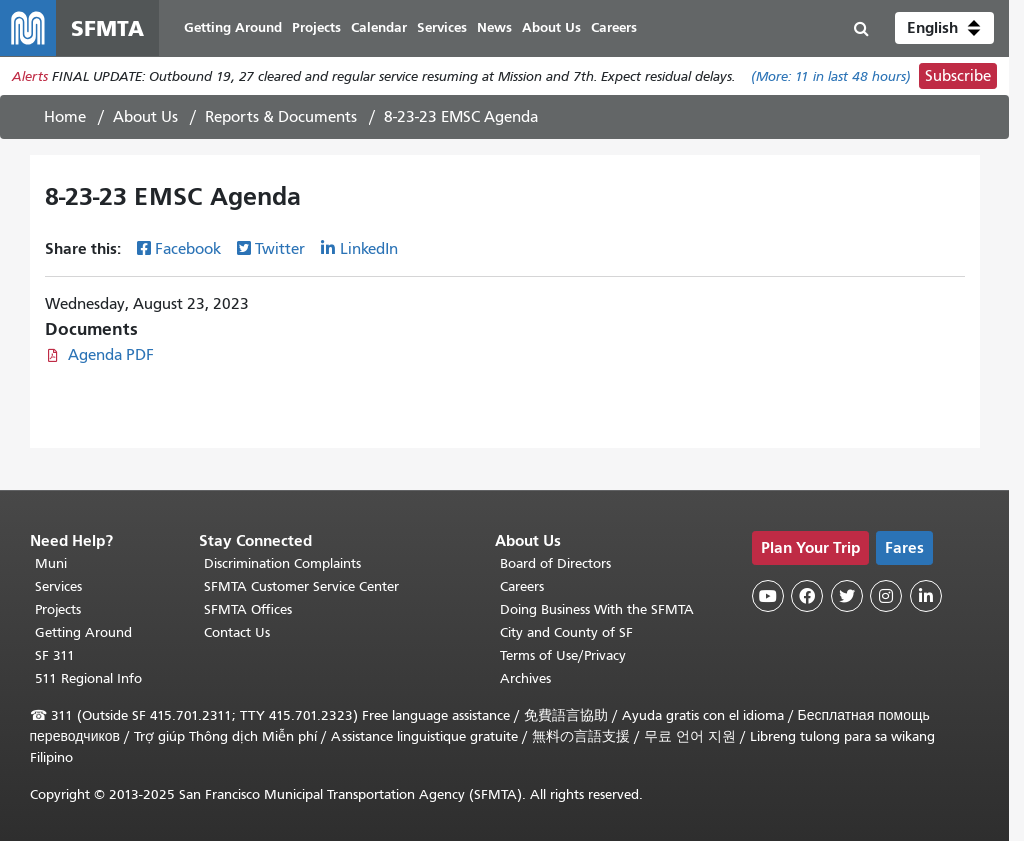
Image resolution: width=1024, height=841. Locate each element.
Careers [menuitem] (614, 27)
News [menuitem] (494, 27)
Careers (522, 586)
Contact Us (237, 632)
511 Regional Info (88, 678)
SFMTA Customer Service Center (301, 586)
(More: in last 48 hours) (831, 76)
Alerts (30, 76)
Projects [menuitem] (316, 27)
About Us (145, 117)
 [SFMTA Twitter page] (847, 596)
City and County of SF (566, 632)
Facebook (188, 249)
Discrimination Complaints (282, 563)
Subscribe (958, 76)
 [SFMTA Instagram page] (886, 596)
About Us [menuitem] (551, 27)
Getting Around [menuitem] (233, 27)
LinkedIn (369, 249)
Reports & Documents (281, 117)
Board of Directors (555, 563)
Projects (58, 609)
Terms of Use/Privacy (563, 655)
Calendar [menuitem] (379, 27)
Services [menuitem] (442, 27)
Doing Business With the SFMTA (597, 609)
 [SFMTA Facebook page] (807, 596)
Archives (525, 678)
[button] (944, 28)
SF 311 (55, 655)
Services (58, 586)
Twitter (280, 249)
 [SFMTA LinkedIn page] (926, 596)
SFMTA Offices (248, 609)
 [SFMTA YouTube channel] (768, 596)
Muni (51, 563)
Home (65, 117)
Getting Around (83, 632)
